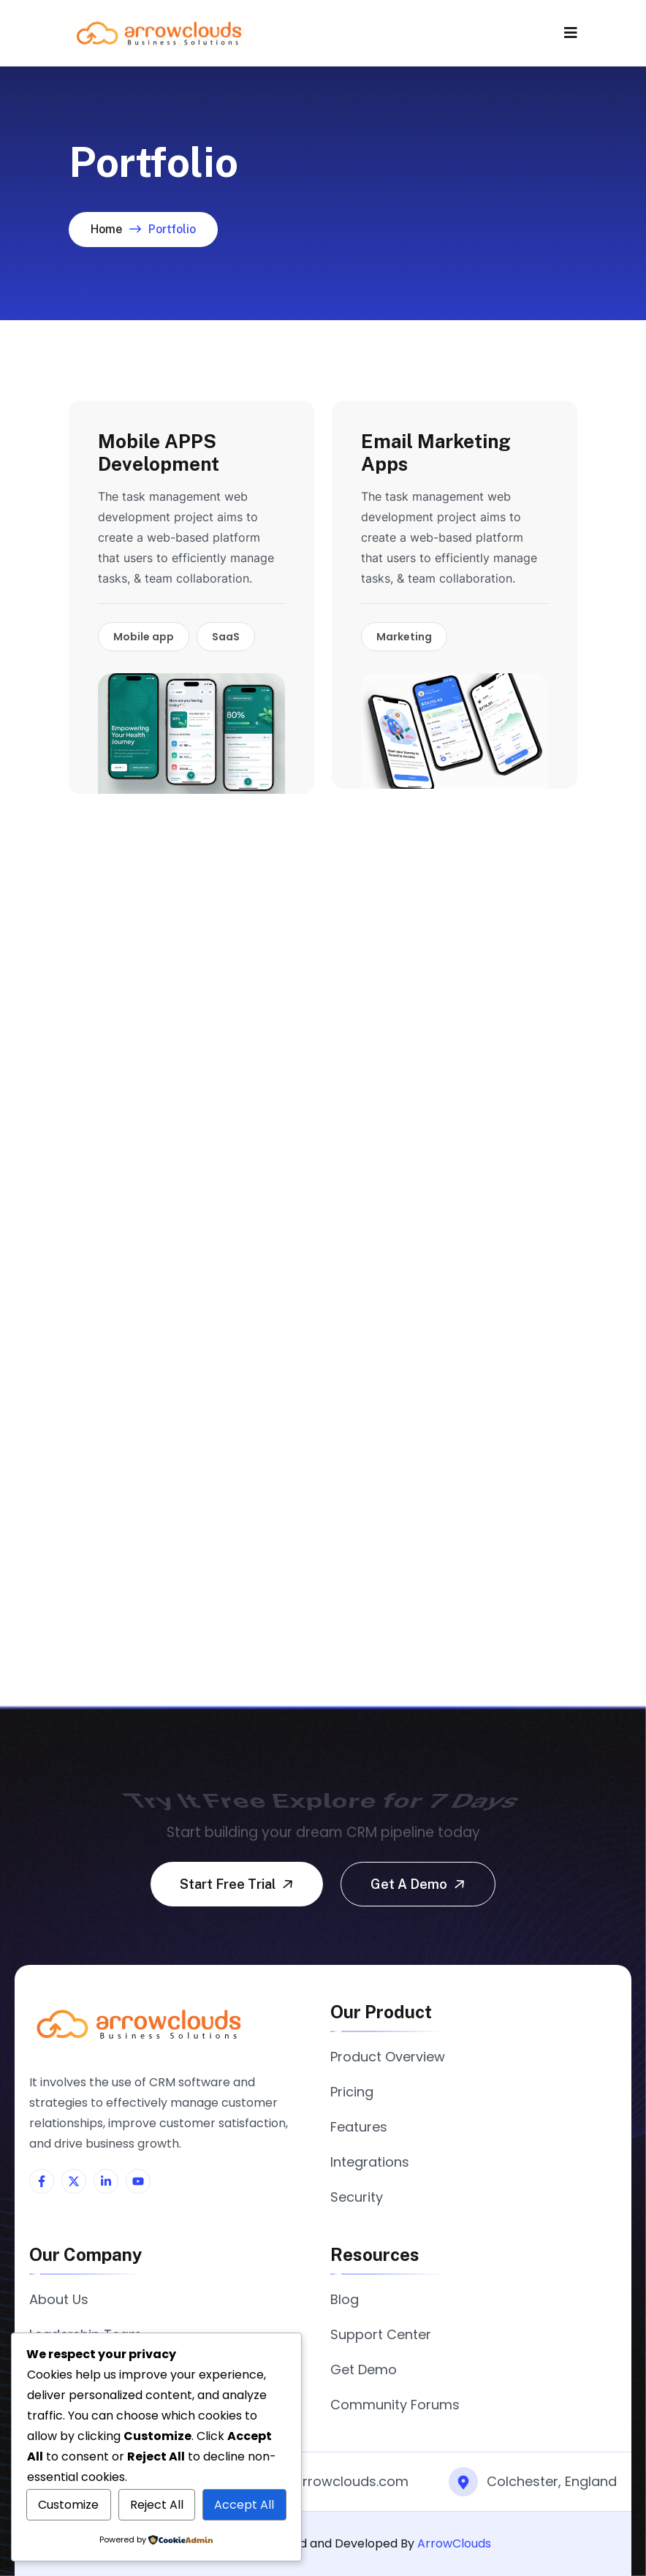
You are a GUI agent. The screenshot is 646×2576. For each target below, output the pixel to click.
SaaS (226, 636)
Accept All (244, 2504)
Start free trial (238, 1884)
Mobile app (143, 636)
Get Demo (363, 2369)
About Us (58, 2299)
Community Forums (395, 2404)
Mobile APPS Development (158, 452)
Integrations (369, 2162)
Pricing (351, 2092)
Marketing (404, 636)
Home (106, 229)
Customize (68, 2504)
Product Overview (387, 2056)
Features (358, 2127)
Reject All (156, 2504)
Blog (344, 2299)
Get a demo (419, 1884)
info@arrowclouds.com (332, 2481)
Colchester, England (552, 2481)
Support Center (380, 2334)
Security (356, 2197)
